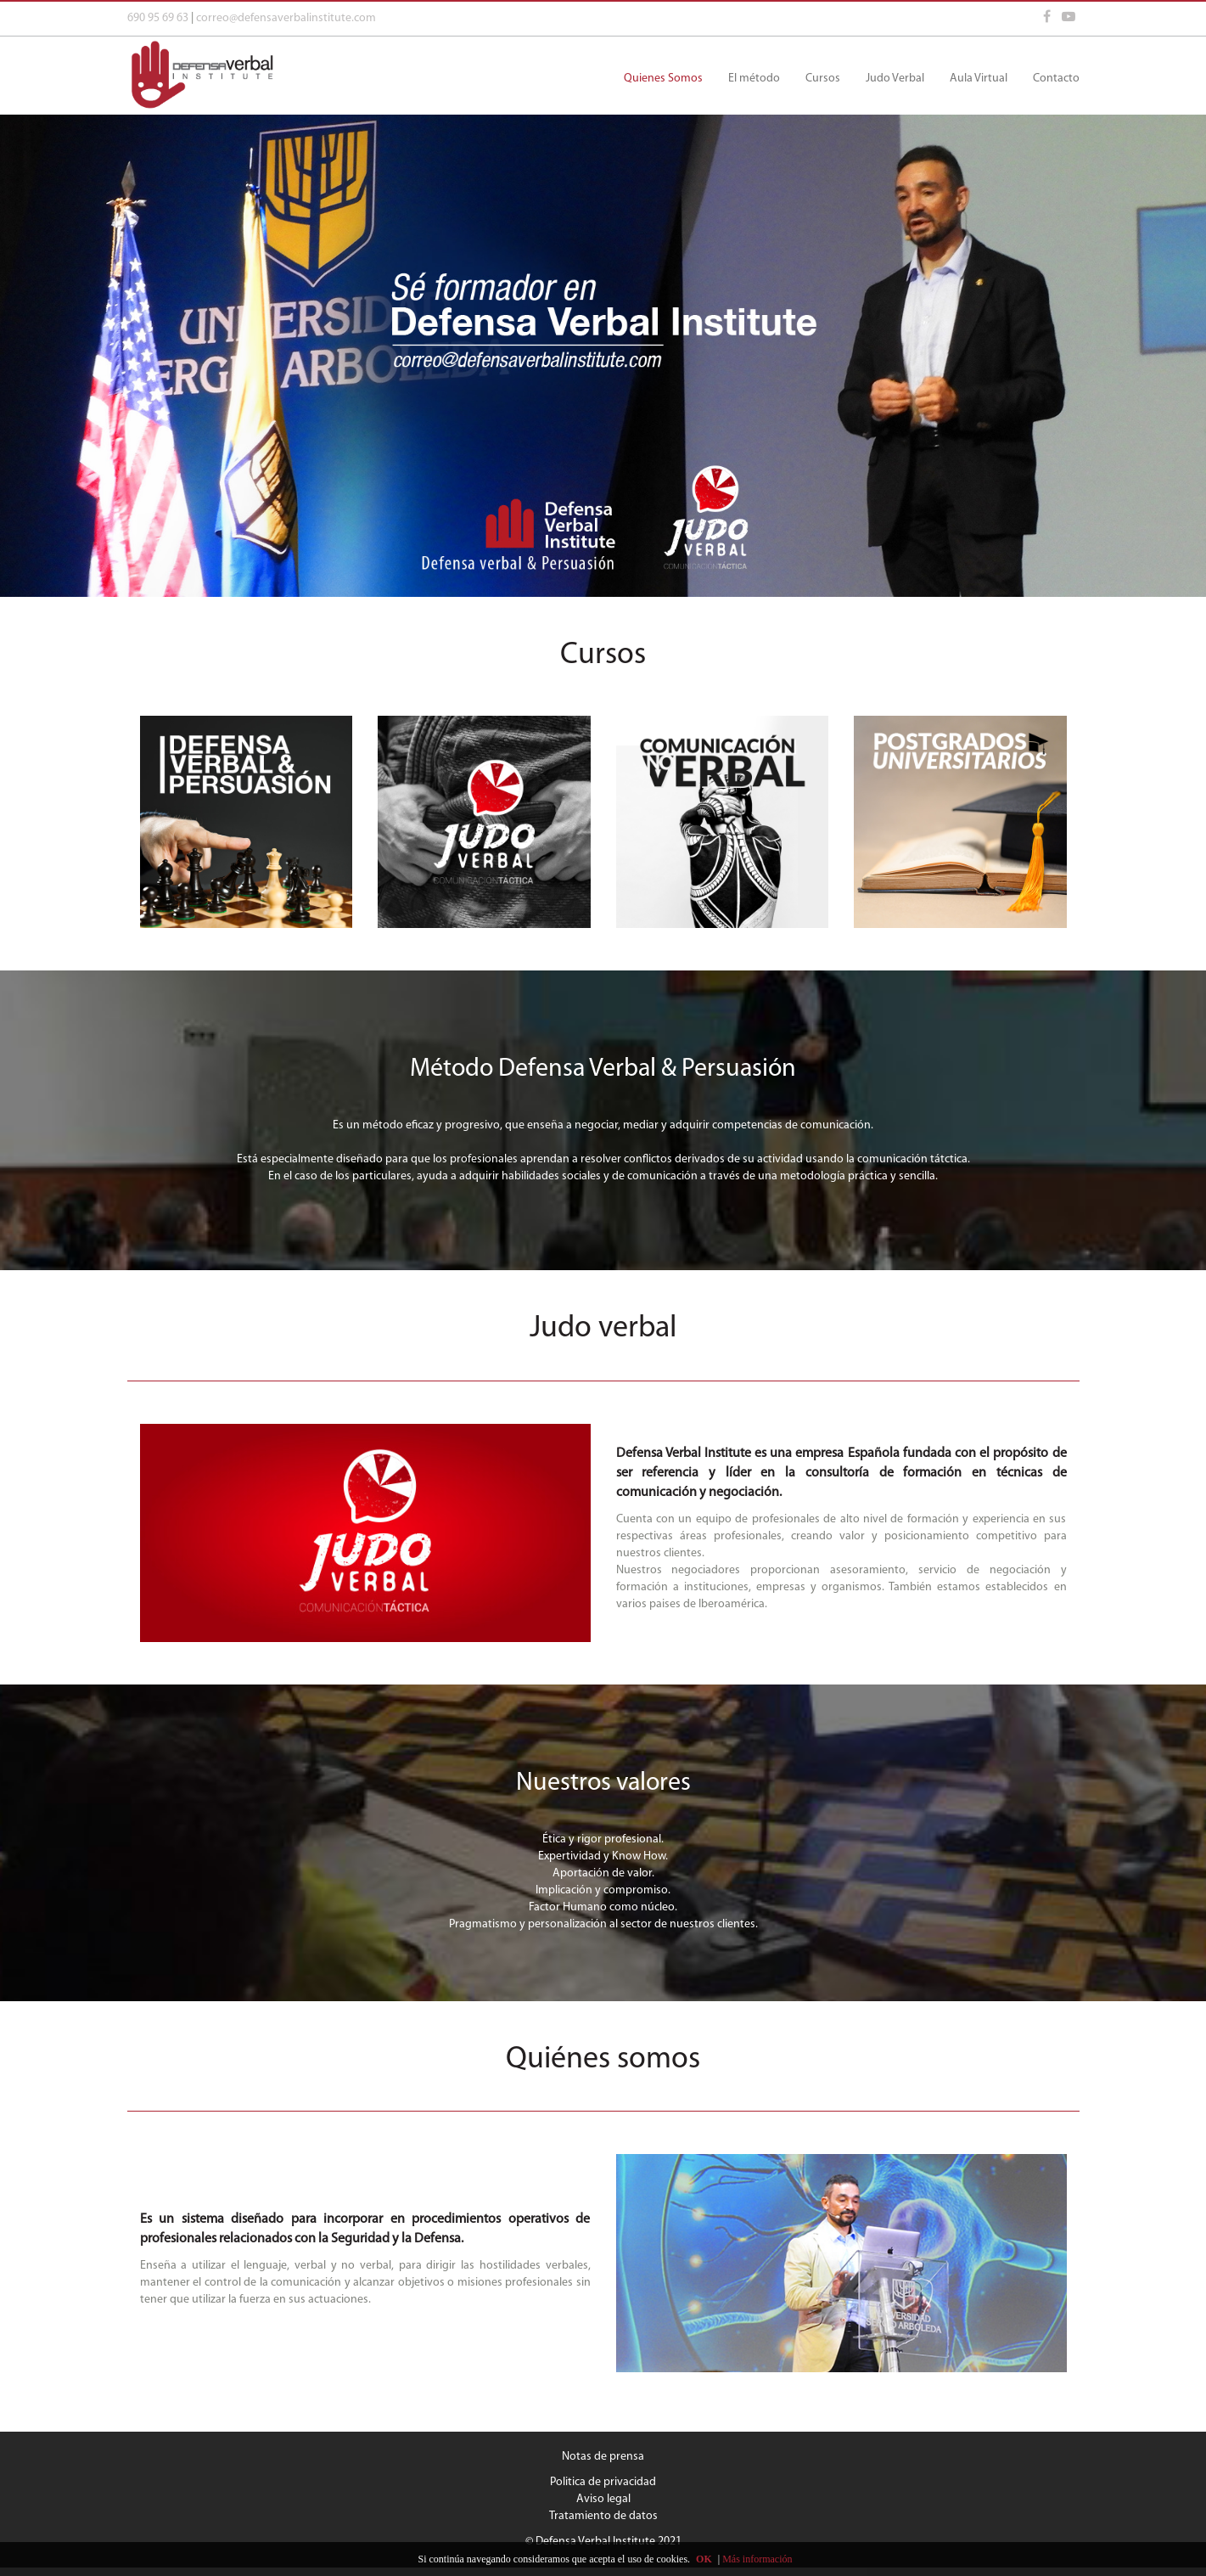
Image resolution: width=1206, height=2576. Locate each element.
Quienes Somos (663, 78)
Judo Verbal (895, 78)
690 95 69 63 (157, 18)
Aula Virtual (978, 78)
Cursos (822, 78)
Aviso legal (603, 2499)
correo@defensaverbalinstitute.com (286, 18)
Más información (757, 2559)
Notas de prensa (603, 2456)
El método (754, 78)
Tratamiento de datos (603, 2516)
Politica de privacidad (603, 2482)
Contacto (1056, 78)
